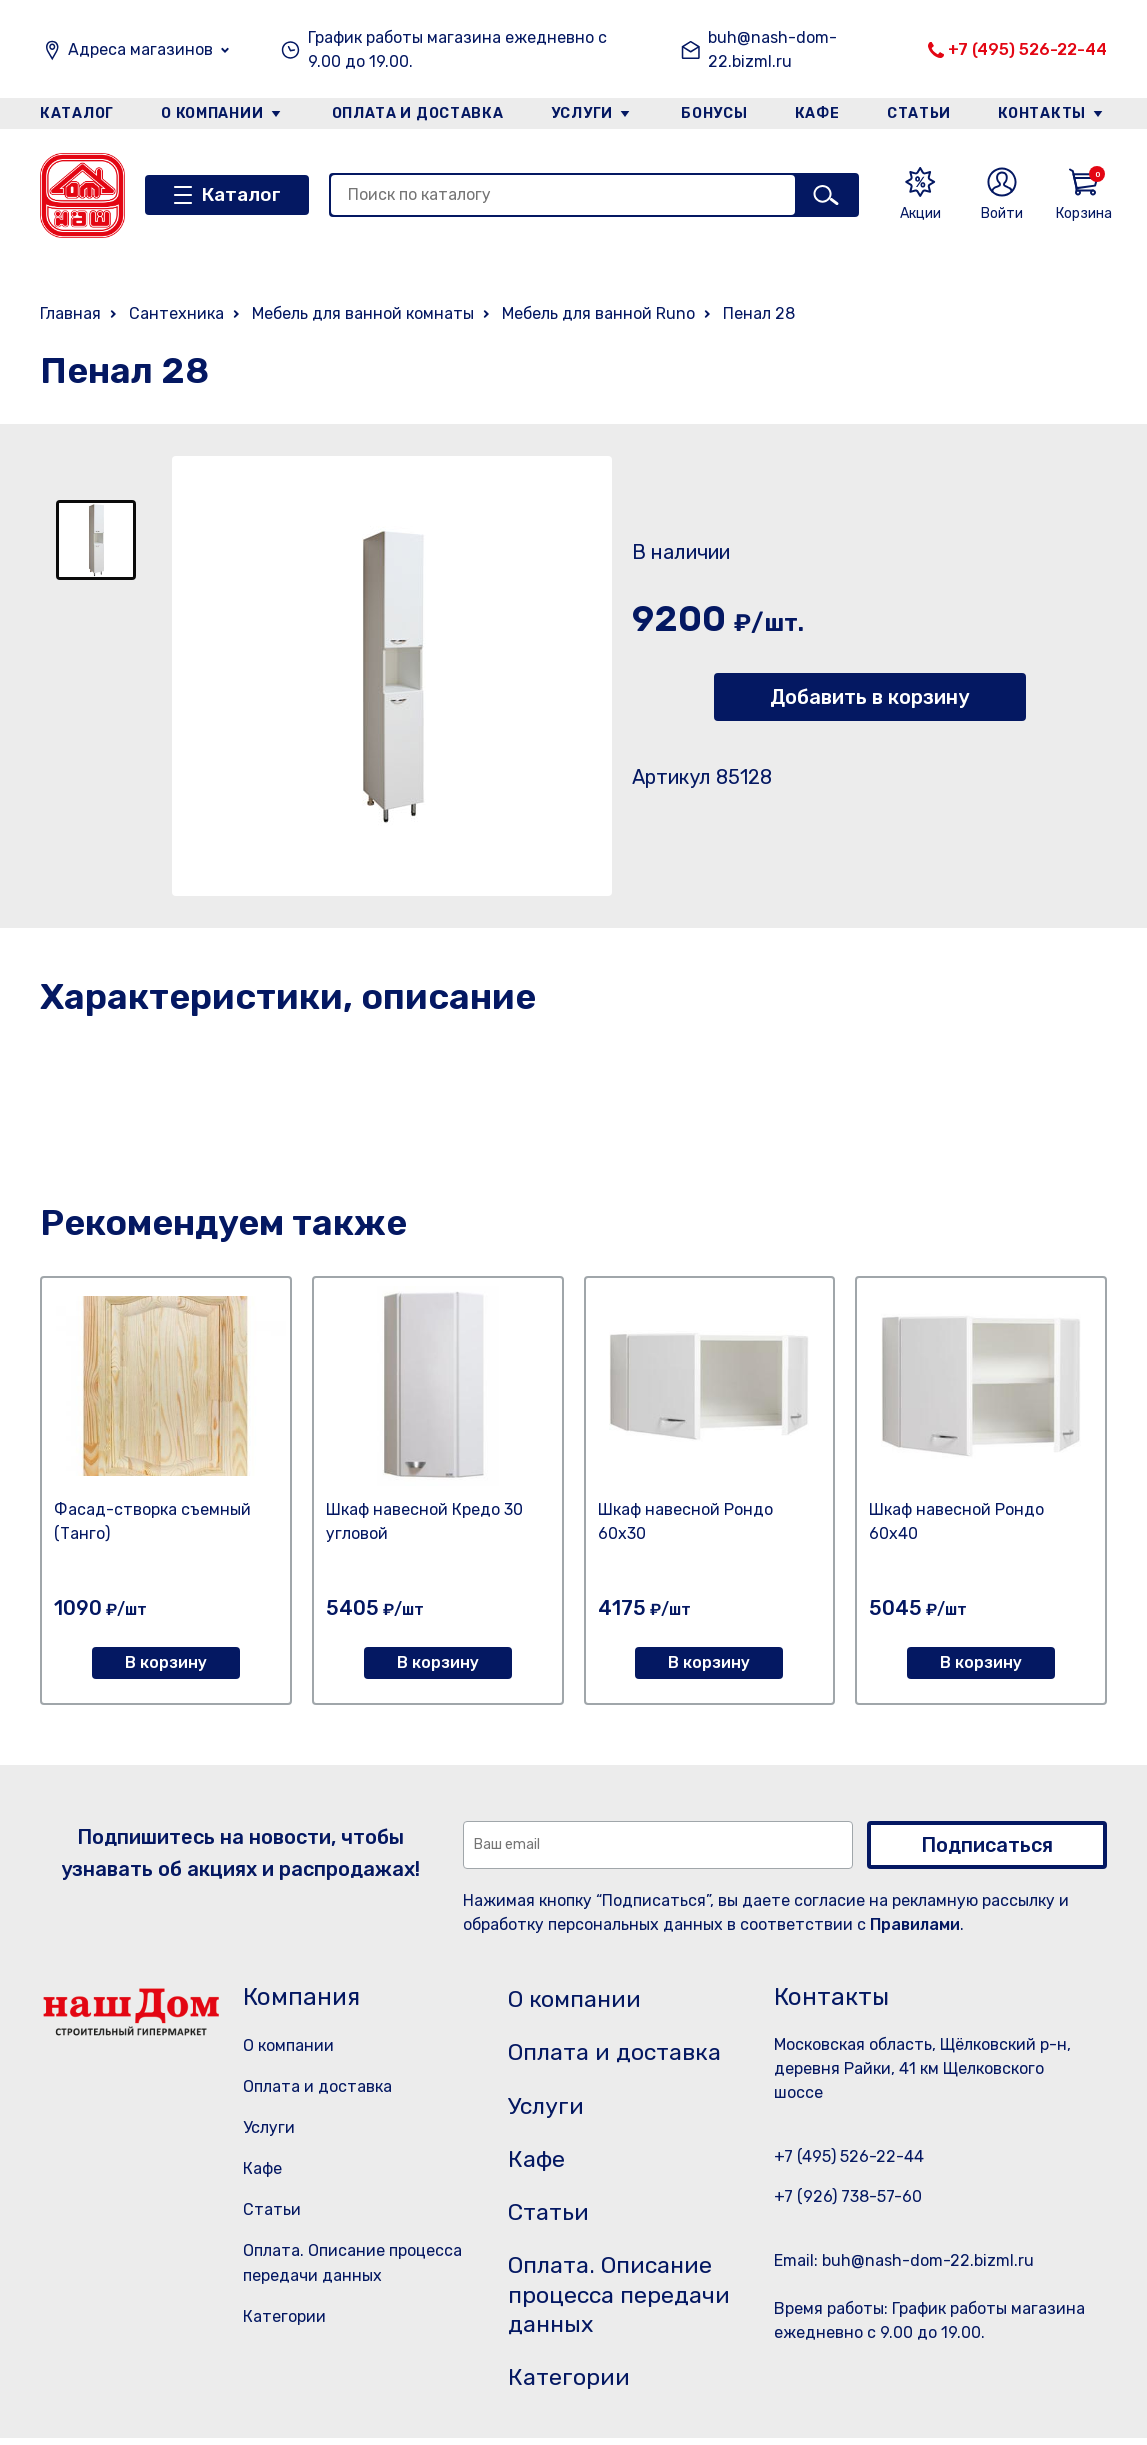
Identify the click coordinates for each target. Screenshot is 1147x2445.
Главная (70, 313)
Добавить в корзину (869, 697)
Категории (284, 2316)
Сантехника (176, 313)
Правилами (915, 1924)
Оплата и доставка (417, 113)
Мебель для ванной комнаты (363, 313)
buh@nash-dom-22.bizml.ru (772, 49)
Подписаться (987, 1845)
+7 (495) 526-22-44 (1027, 49)
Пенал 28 (759, 313)
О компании (212, 113)
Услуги (582, 113)
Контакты (1043, 113)
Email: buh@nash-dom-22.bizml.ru (904, 2260)
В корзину (166, 1662)
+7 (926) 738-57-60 (848, 2196)
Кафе (818, 113)
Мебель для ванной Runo (598, 313)
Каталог (76, 113)
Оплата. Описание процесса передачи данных (623, 2300)
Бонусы (714, 113)
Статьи (920, 113)
